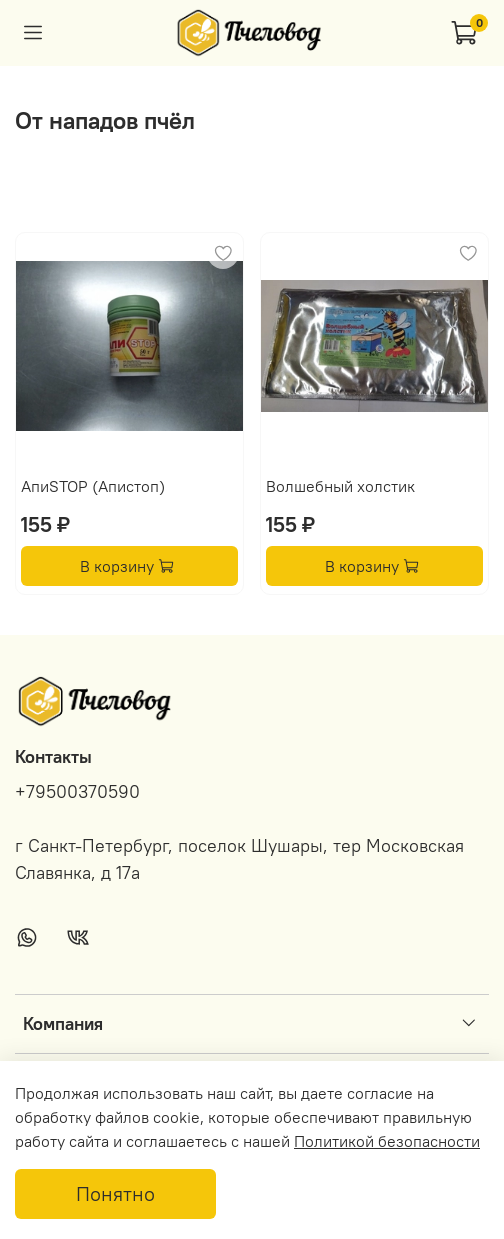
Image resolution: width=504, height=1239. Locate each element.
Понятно (115, 1193)
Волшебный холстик (340, 486)
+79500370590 (77, 792)
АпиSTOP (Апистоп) (93, 486)
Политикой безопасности (387, 1141)
